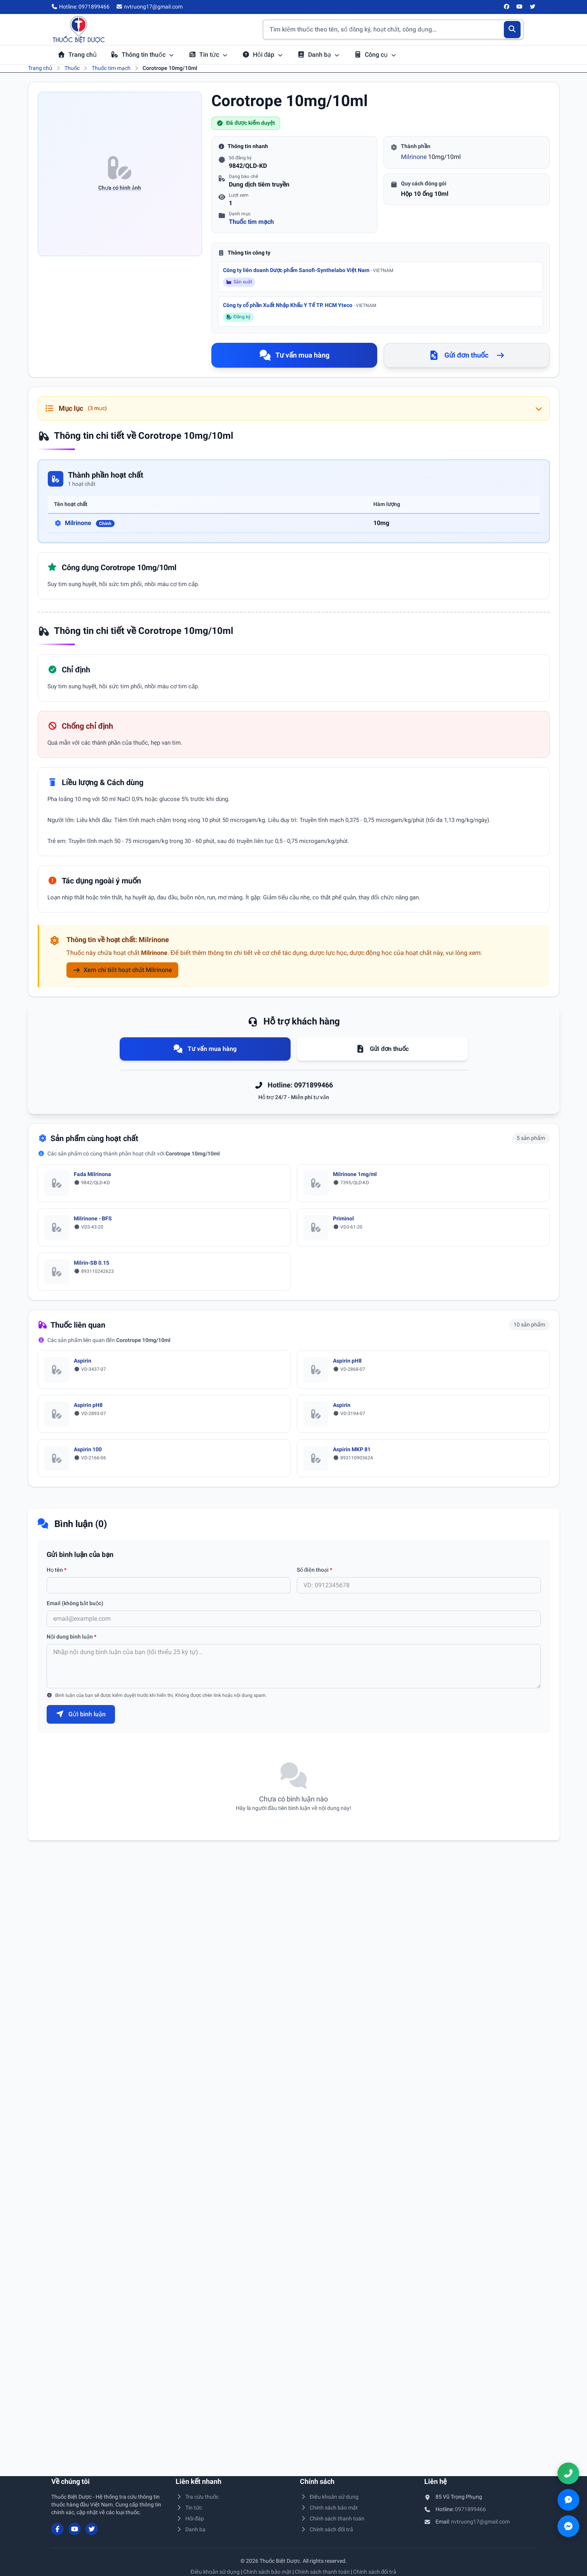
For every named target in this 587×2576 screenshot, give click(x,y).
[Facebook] (506, 7)
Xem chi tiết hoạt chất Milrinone (122, 970)
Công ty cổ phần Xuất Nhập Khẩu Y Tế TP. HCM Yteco (299, 305)
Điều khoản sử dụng (329, 2497)
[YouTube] (519, 7)
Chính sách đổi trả (326, 2529)
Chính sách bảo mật (329, 2507)
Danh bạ (318, 54)
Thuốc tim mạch (111, 68)
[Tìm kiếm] (512, 29)
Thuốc (72, 68)
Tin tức (208, 54)
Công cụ (375, 54)
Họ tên (56, 1570)
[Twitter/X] (532, 7)
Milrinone (414, 157)
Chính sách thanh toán (332, 2518)
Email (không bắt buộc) (75, 1603)
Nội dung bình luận (71, 1637)
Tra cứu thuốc (197, 2497)
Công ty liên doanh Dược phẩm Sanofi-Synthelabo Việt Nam (308, 270)
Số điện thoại (315, 1570)
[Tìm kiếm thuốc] (393, 29)
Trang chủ (77, 54)
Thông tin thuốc (142, 54)
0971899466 (470, 2509)
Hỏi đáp (263, 54)
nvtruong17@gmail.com (480, 2521)
